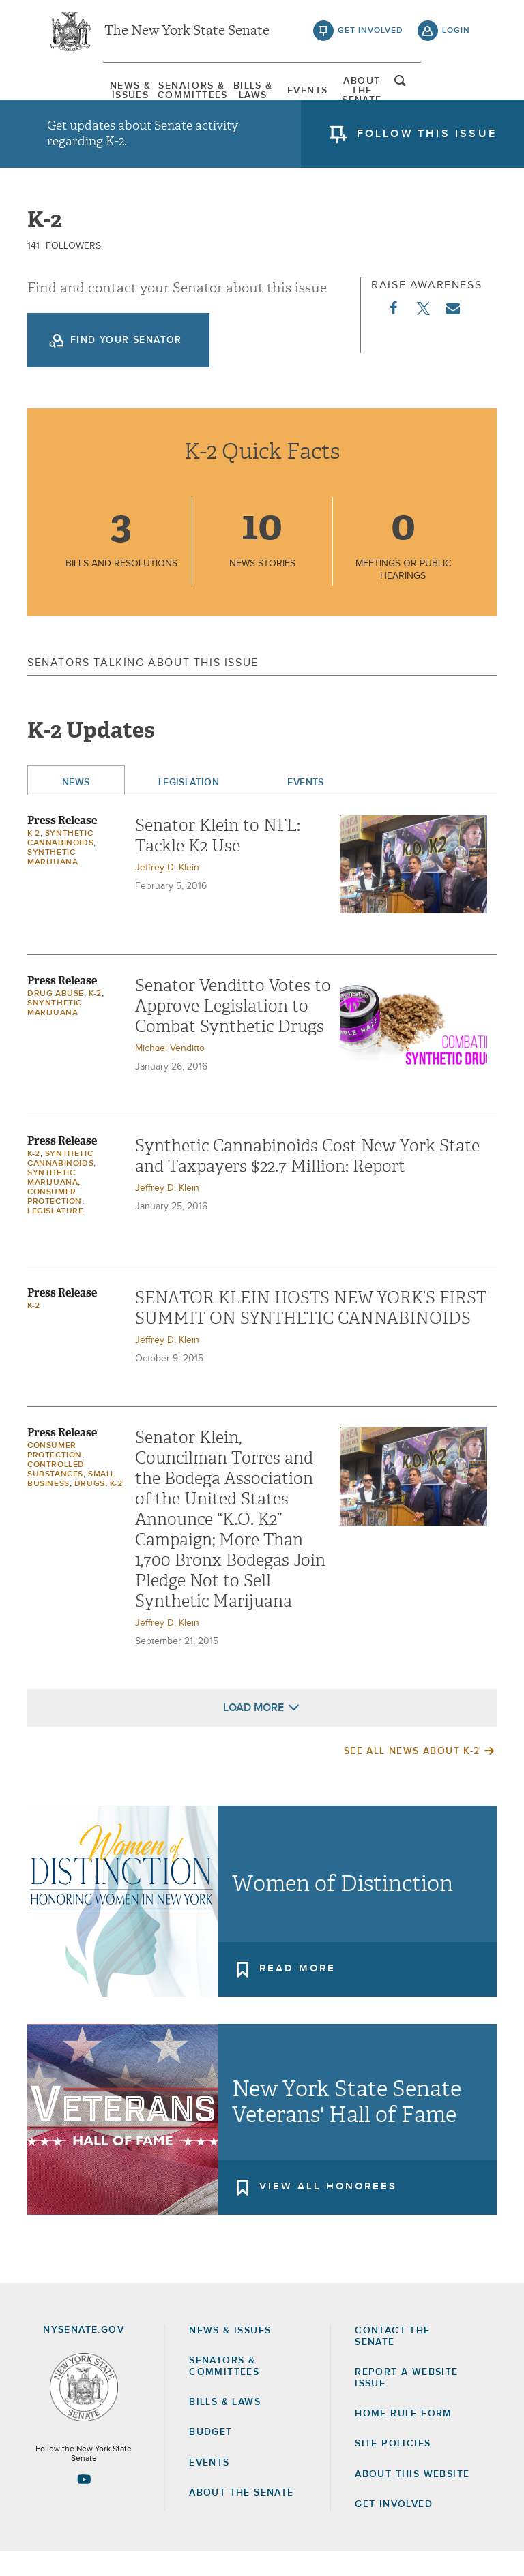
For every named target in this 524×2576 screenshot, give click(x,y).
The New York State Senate (187, 34)
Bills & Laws (241, 92)
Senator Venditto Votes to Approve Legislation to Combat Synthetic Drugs (233, 1030)
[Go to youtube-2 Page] (84, 2503)
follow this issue (427, 139)
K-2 (33, 857)
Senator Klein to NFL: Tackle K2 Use (217, 859)
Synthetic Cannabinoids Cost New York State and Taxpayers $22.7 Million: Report (307, 1180)
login (456, 34)
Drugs (89, 1508)
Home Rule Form (403, 2437)
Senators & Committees (161, 92)
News (76, 806)
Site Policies (393, 2468)
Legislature (55, 1235)
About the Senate (241, 2516)
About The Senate (400, 92)
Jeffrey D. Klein (167, 891)
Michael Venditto (170, 1072)
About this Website (412, 2498)
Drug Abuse (55, 1018)
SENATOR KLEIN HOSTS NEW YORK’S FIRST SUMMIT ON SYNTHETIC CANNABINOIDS (310, 1332)
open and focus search (456, 90)
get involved (370, 34)
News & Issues (81, 92)
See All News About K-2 (412, 1775)
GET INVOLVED (394, 2528)
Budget (210, 2456)
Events (320, 92)
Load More (253, 1731)
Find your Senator (126, 364)
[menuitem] (81, 92)
